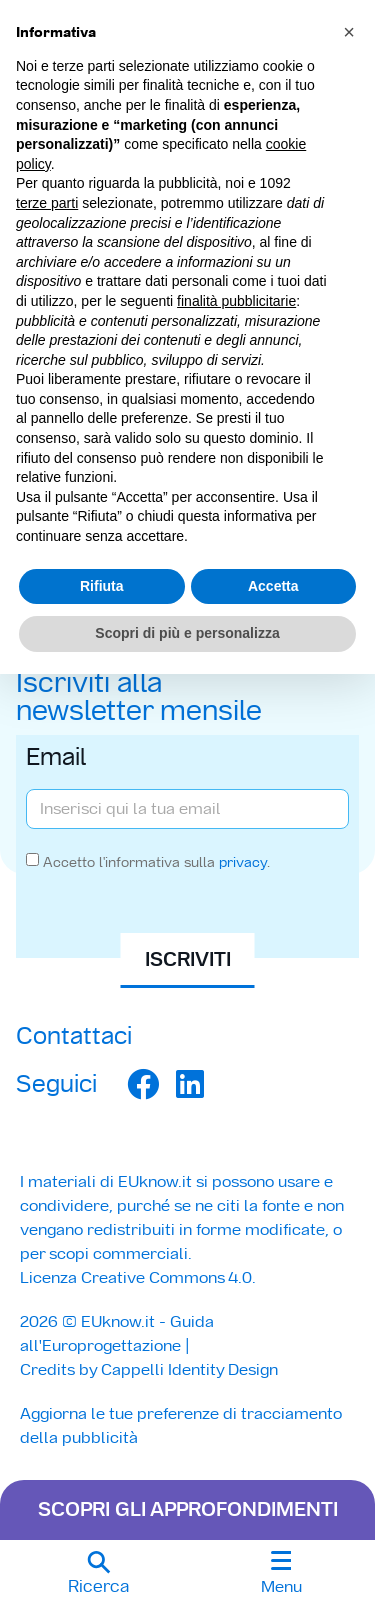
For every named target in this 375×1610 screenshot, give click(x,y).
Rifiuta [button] (102, 586)
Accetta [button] (273, 586)
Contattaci (74, 1035)
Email (56, 759)
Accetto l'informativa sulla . (156, 862)
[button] (99, 1575)
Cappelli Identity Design (189, 1369)
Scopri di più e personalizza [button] (187, 633)
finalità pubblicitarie (236, 301)
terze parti (47, 203)
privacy (243, 862)
